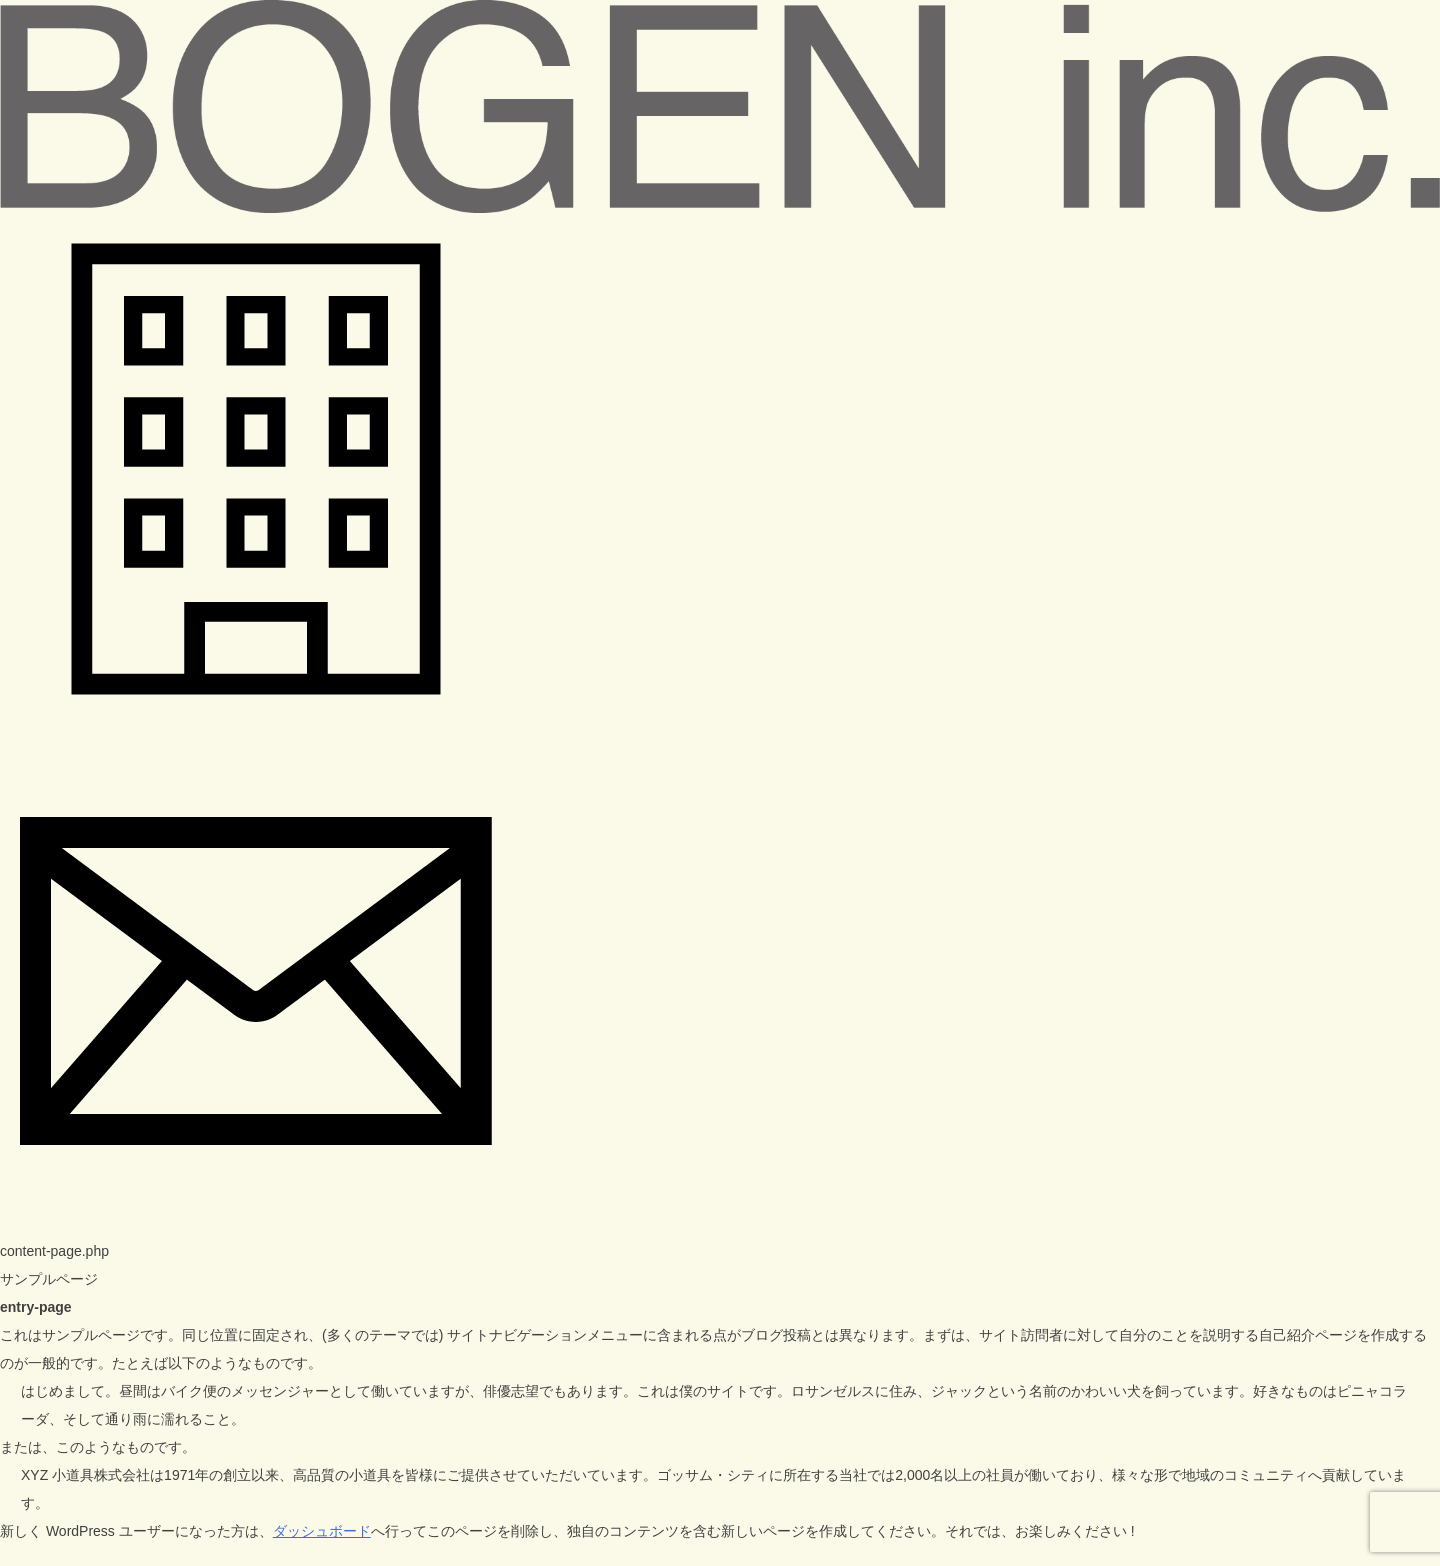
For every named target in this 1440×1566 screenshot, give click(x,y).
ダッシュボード (322, 1531)
